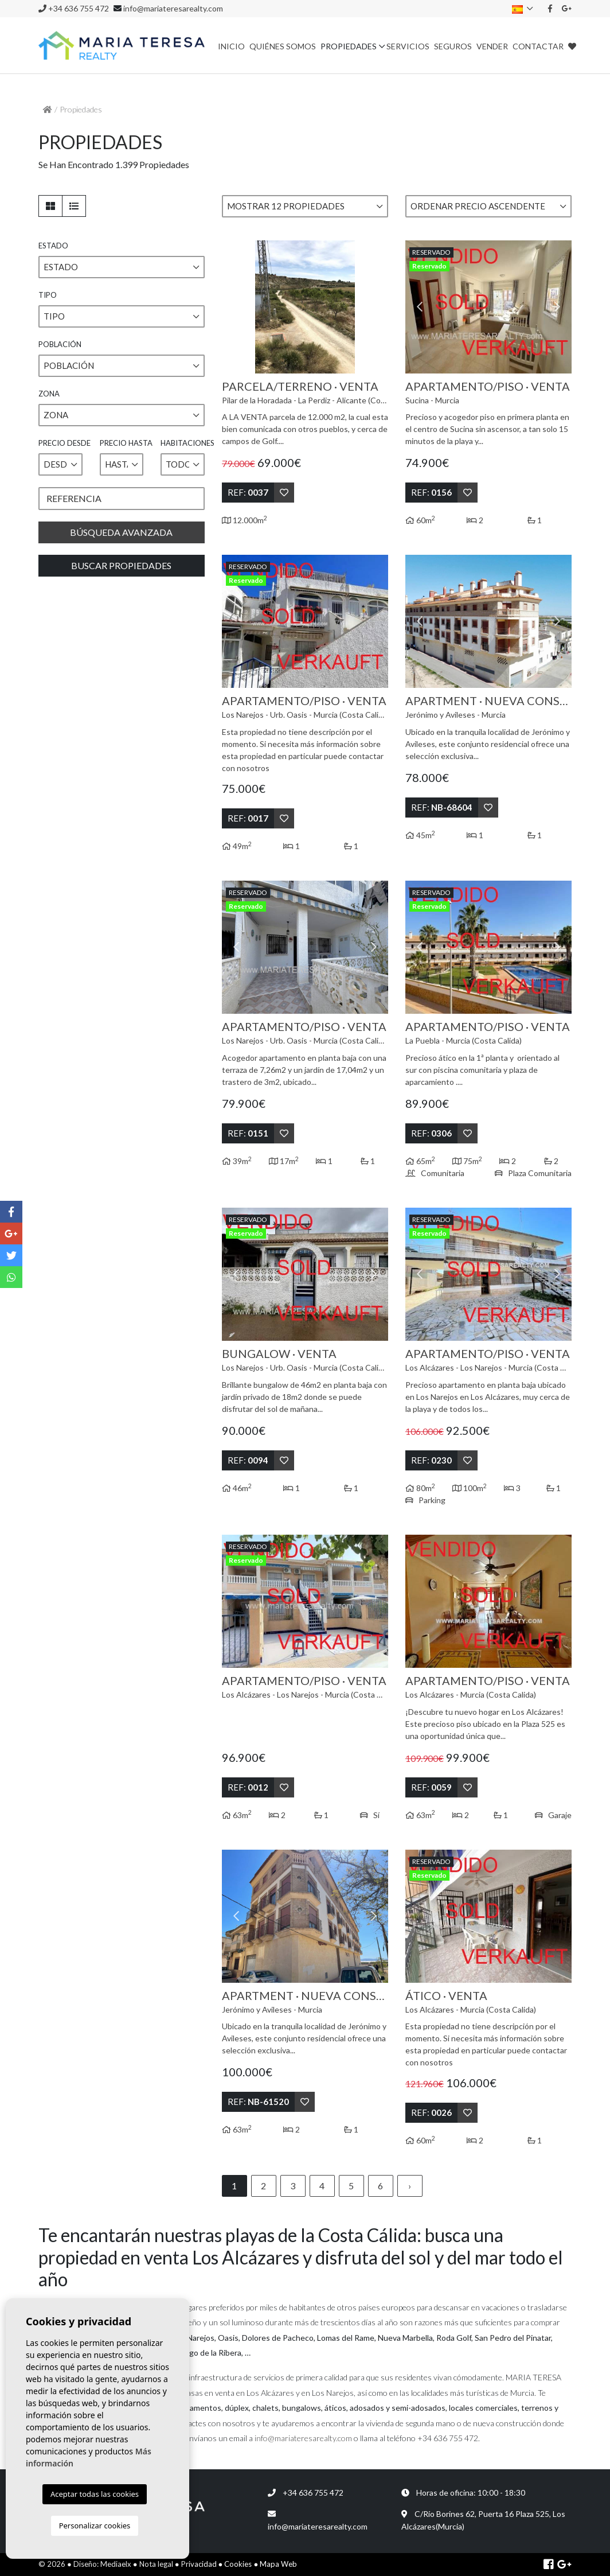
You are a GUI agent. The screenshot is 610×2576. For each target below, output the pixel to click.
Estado (53, 245)
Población (59, 344)
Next (373, 306)
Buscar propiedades (121, 565)
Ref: (248, 492)
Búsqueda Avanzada (121, 532)
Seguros (453, 46)
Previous (236, 306)
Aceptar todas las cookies (94, 2494)
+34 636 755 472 (73, 8)
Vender (492, 46)
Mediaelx (115, 2564)
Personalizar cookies (95, 2525)
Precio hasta (122, 443)
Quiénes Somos (282, 46)
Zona (49, 393)
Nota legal (156, 2564)
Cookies (238, 2564)
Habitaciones (183, 443)
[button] (305, 206)
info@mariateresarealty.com (173, 8)
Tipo (47, 294)
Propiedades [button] (348, 46)
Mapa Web (278, 2564)
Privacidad (199, 2564)
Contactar (538, 46)
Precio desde (60, 443)
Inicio (231, 46)
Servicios (407, 46)
